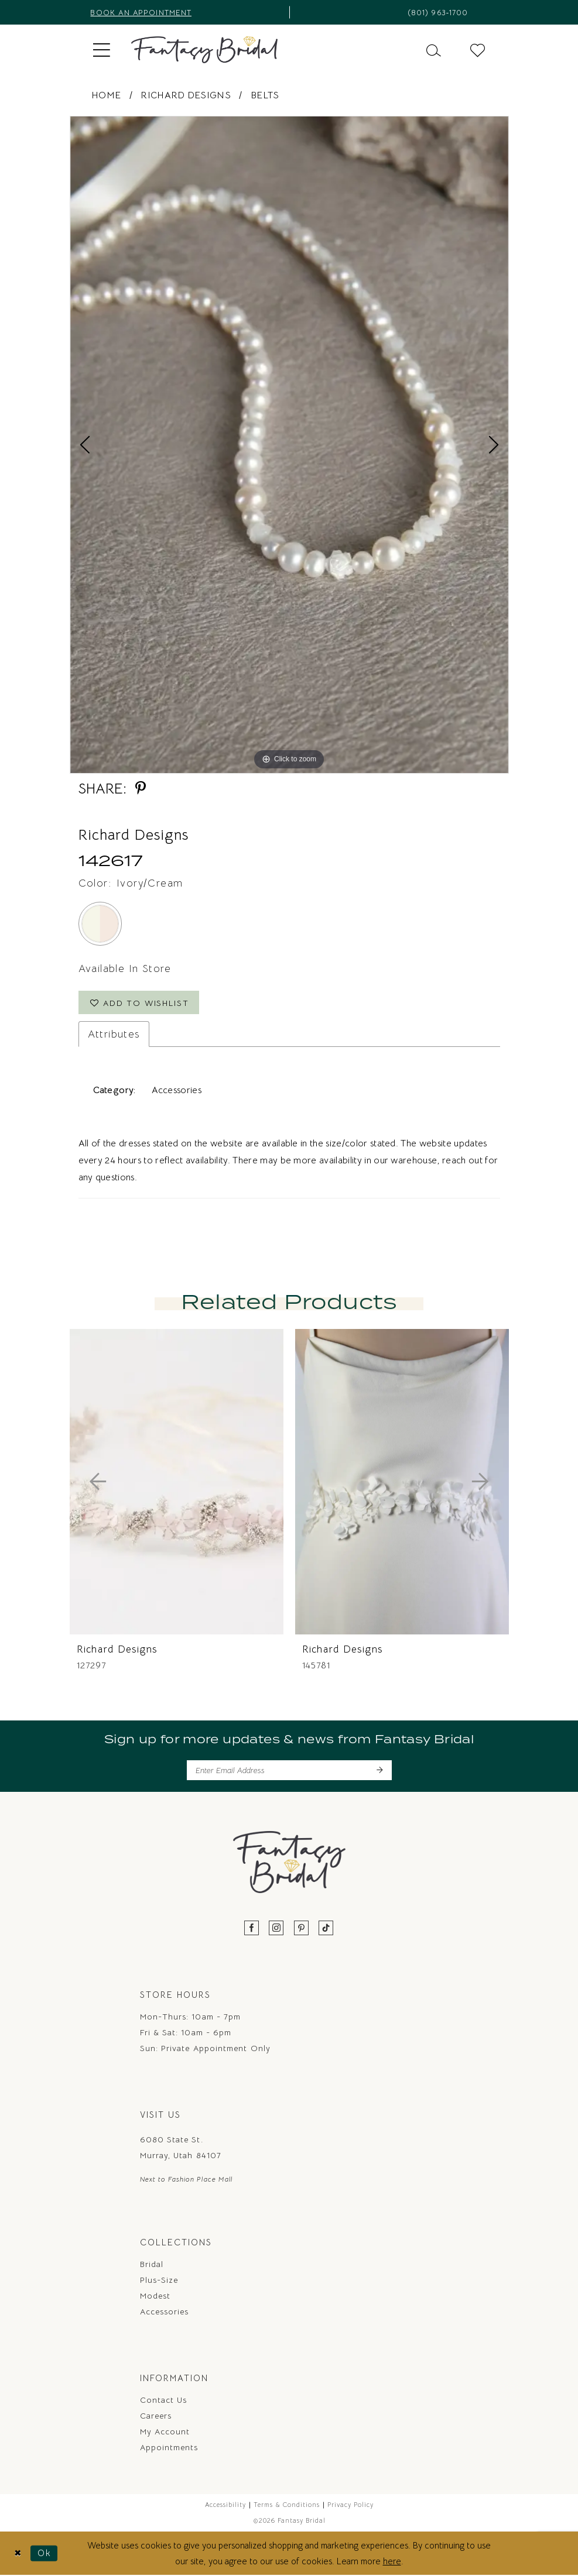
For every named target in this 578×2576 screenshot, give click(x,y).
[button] (101, 50)
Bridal (151, 2264)
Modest (155, 2295)
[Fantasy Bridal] (204, 49)
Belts (265, 95)
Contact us (163, 2400)
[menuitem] (101, 50)
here (392, 2561)
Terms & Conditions (287, 2505)
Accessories (164, 2311)
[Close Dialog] (18, 2553)
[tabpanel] (289, 444)
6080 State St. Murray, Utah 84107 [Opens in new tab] (180, 2148)
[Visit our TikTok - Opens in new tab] (326, 1929)
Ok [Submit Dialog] (44, 2553)
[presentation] (176, 1482)
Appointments (169, 2447)
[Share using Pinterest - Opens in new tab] (140, 788)
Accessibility (225, 2505)
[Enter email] (289, 1771)
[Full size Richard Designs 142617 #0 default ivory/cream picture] (289, 444)
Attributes (114, 1034)
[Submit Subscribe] (379, 1771)
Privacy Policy (350, 2505)
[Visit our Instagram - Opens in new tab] (276, 1929)
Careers (156, 2415)
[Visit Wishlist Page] (478, 49)
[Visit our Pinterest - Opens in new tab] (301, 1929)
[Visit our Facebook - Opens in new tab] (252, 1929)
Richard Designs (186, 95)
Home (106, 95)
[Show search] (434, 49)
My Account (165, 2431)
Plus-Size (159, 2280)
